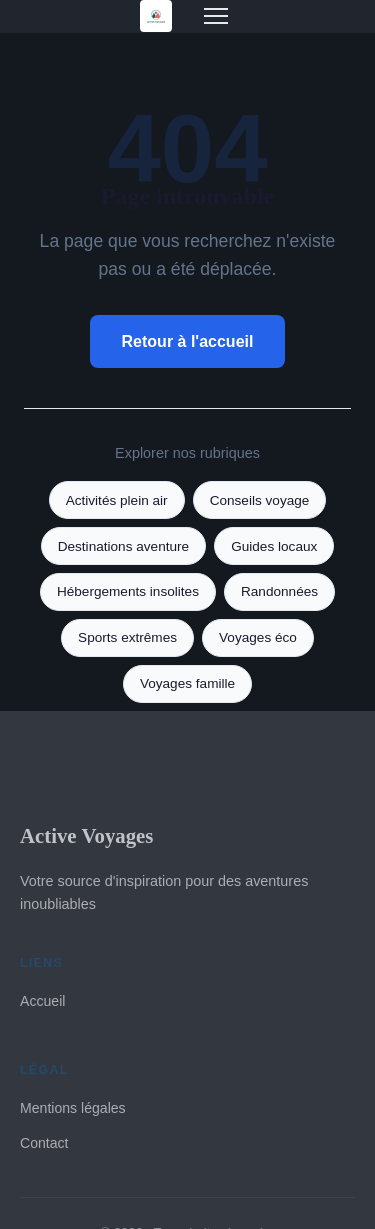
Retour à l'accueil (188, 341)
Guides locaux (274, 546)
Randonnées (279, 591)
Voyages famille (187, 683)
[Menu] (216, 16)
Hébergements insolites (128, 591)
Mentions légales (73, 1108)
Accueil (42, 1001)
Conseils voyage (260, 500)
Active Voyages (86, 835)
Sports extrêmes (127, 637)
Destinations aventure (123, 546)
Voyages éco (258, 637)
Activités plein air (117, 500)
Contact (44, 1143)
